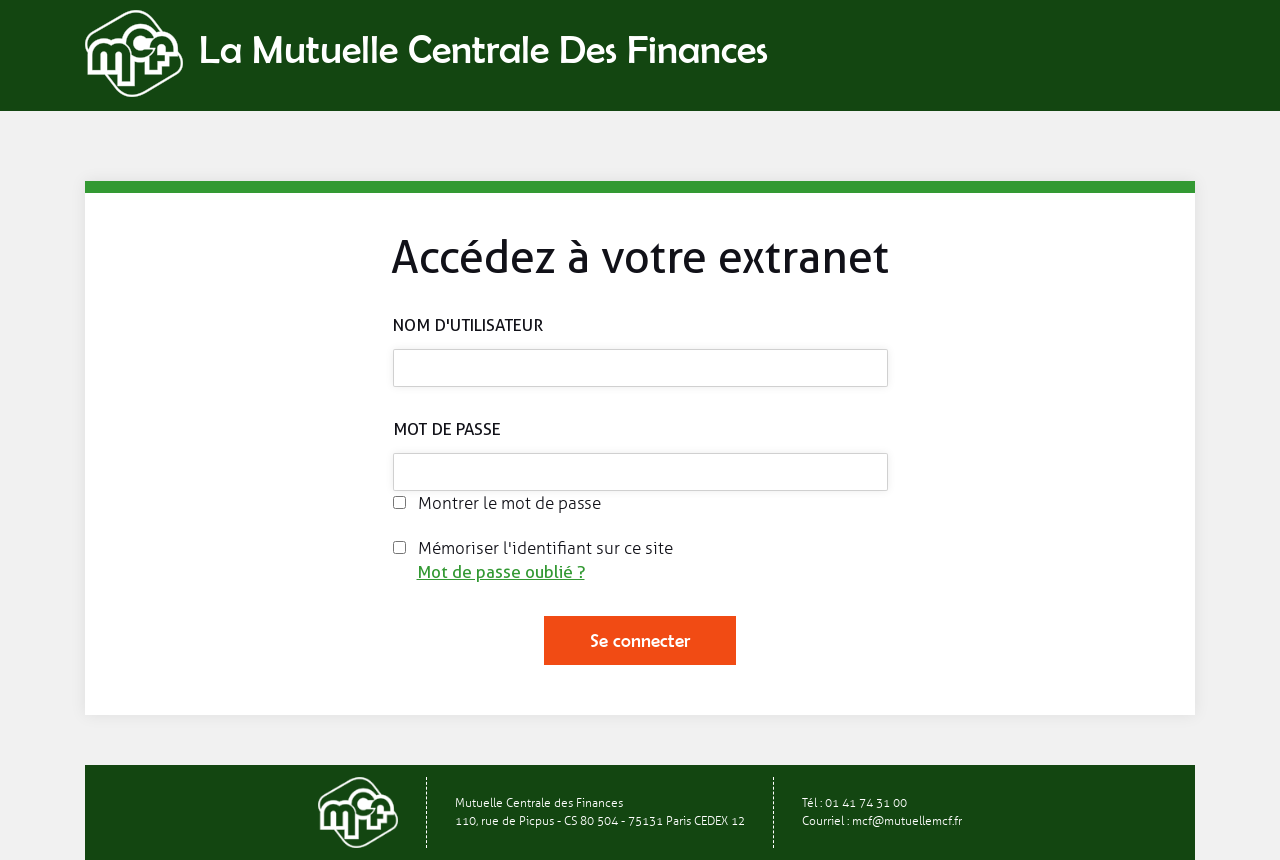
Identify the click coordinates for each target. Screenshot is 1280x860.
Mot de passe (447, 429)
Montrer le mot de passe (497, 503)
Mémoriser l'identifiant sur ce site (533, 548)
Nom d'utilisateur (468, 325)
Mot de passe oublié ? (501, 572)
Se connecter (640, 640)
